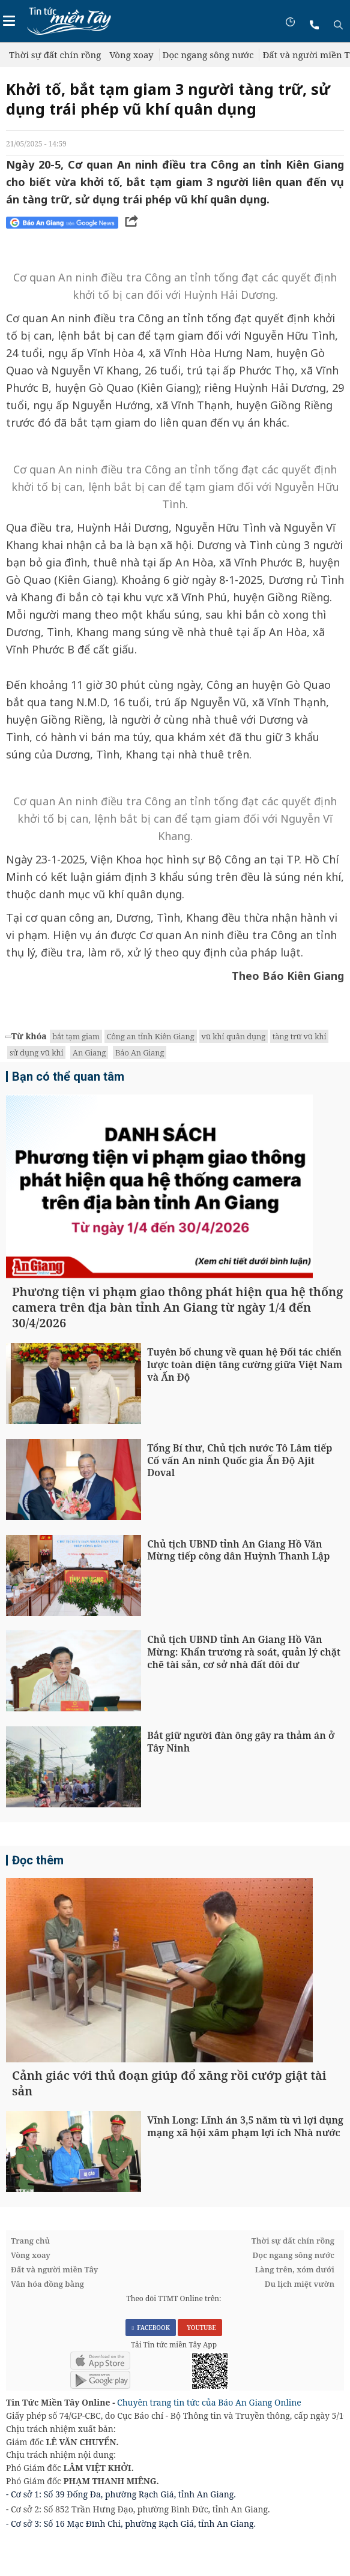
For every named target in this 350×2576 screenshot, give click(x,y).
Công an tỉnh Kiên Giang (151, 1036)
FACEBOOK (150, 2365)
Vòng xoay (131, 55)
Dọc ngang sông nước (208, 55)
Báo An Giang (139, 1052)
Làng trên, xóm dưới (294, 2307)
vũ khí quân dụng (234, 1036)
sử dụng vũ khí (36, 1052)
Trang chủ (30, 2278)
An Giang (89, 1052)
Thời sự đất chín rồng (55, 55)
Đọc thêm (38, 1879)
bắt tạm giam (76, 1036)
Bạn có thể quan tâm (68, 1076)
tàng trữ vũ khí (299, 1036)
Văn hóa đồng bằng (47, 2321)
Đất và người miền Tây (54, 2307)
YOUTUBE (200, 2365)
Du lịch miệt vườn (299, 2321)
